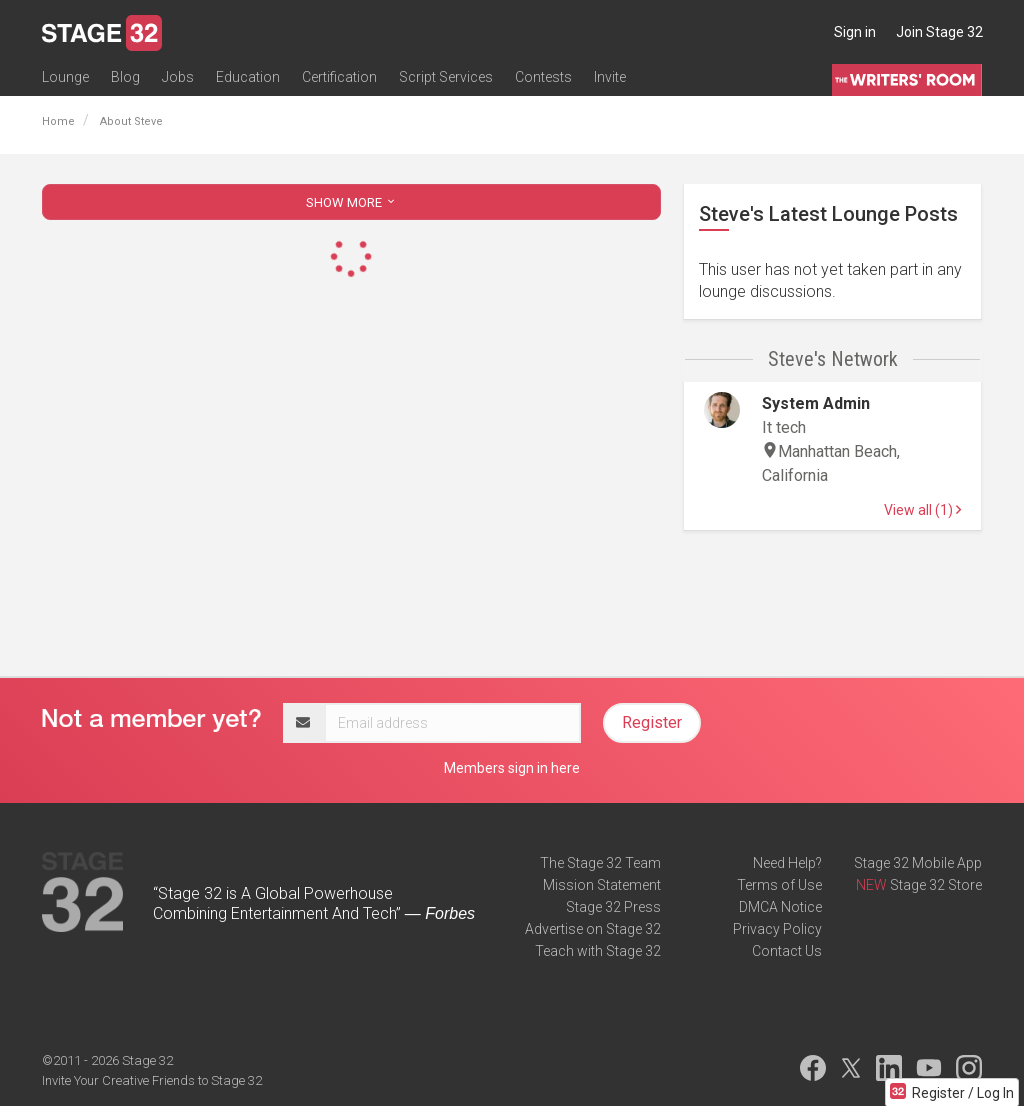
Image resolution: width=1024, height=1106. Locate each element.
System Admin (816, 403)
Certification (339, 77)
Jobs (178, 77)
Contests (543, 77)
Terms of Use (779, 885)
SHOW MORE (352, 202)
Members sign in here (512, 768)
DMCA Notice (780, 907)
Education (248, 77)
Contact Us (787, 951)
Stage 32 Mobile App (918, 863)
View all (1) (922, 510)
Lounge (65, 77)
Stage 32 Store (936, 885)
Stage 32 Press (613, 907)
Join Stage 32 (939, 32)
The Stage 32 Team (600, 863)
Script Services (446, 77)
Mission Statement (602, 885)
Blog (125, 77)
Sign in (855, 32)
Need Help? (787, 863)
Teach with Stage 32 (598, 951)
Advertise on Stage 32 (593, 929)
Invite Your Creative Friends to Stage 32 (152, 1080)
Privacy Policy (777, 929)
